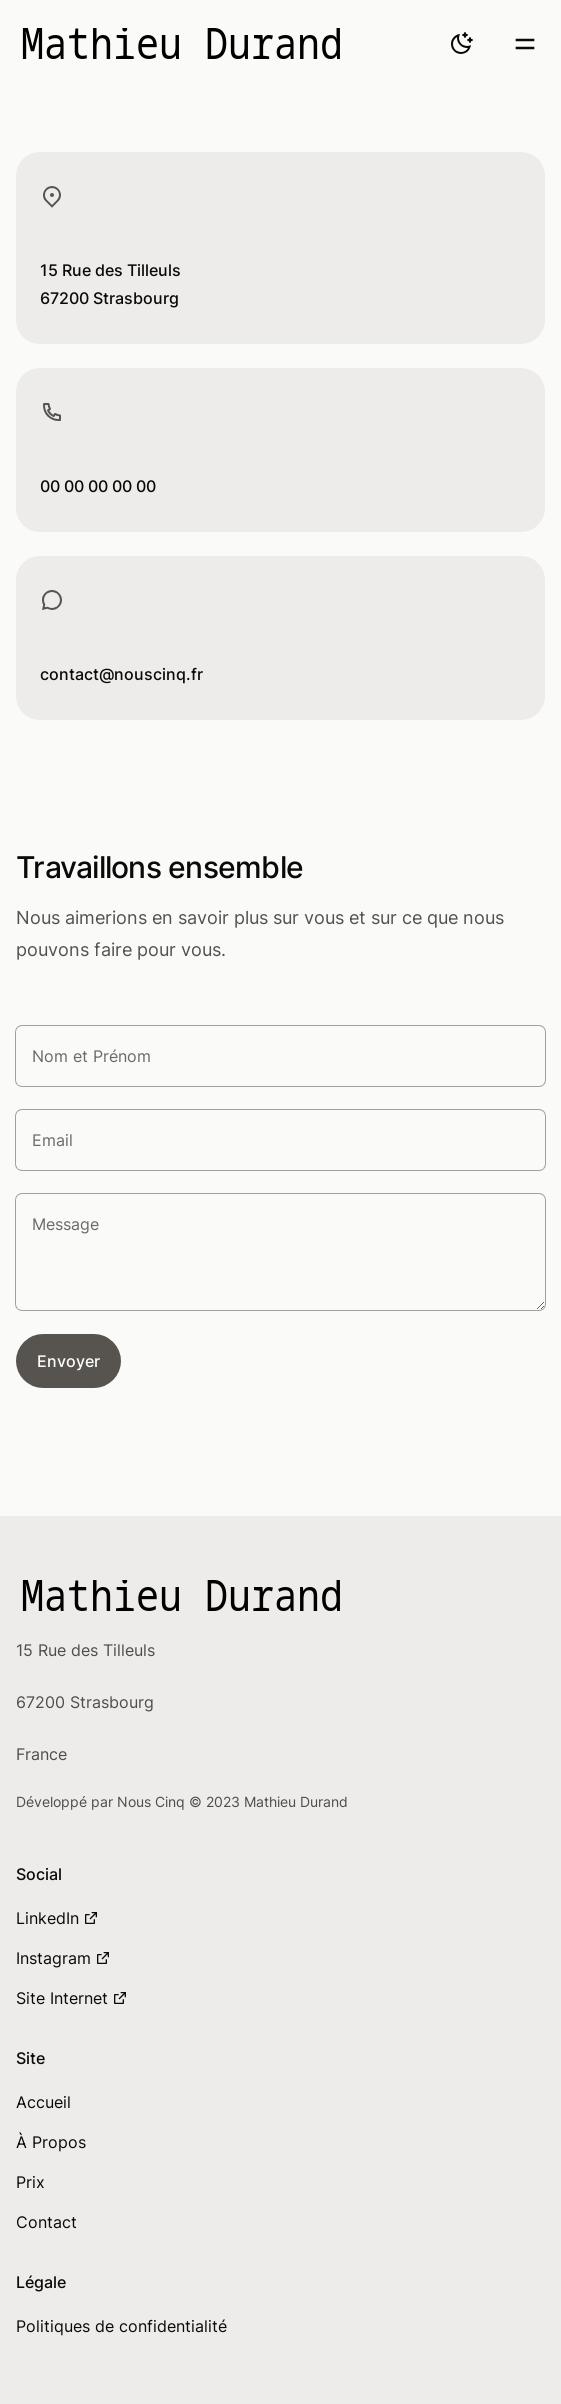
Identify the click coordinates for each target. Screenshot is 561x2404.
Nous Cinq (153, 1801)
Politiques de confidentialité (121, 2326)
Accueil (43, 2102)
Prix (30, 2182)
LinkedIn (57, 1918)
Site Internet (72, 1998)
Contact (46, 2222)
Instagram (63, 1958)
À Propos (51, 2142)
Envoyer (68, 1361)
